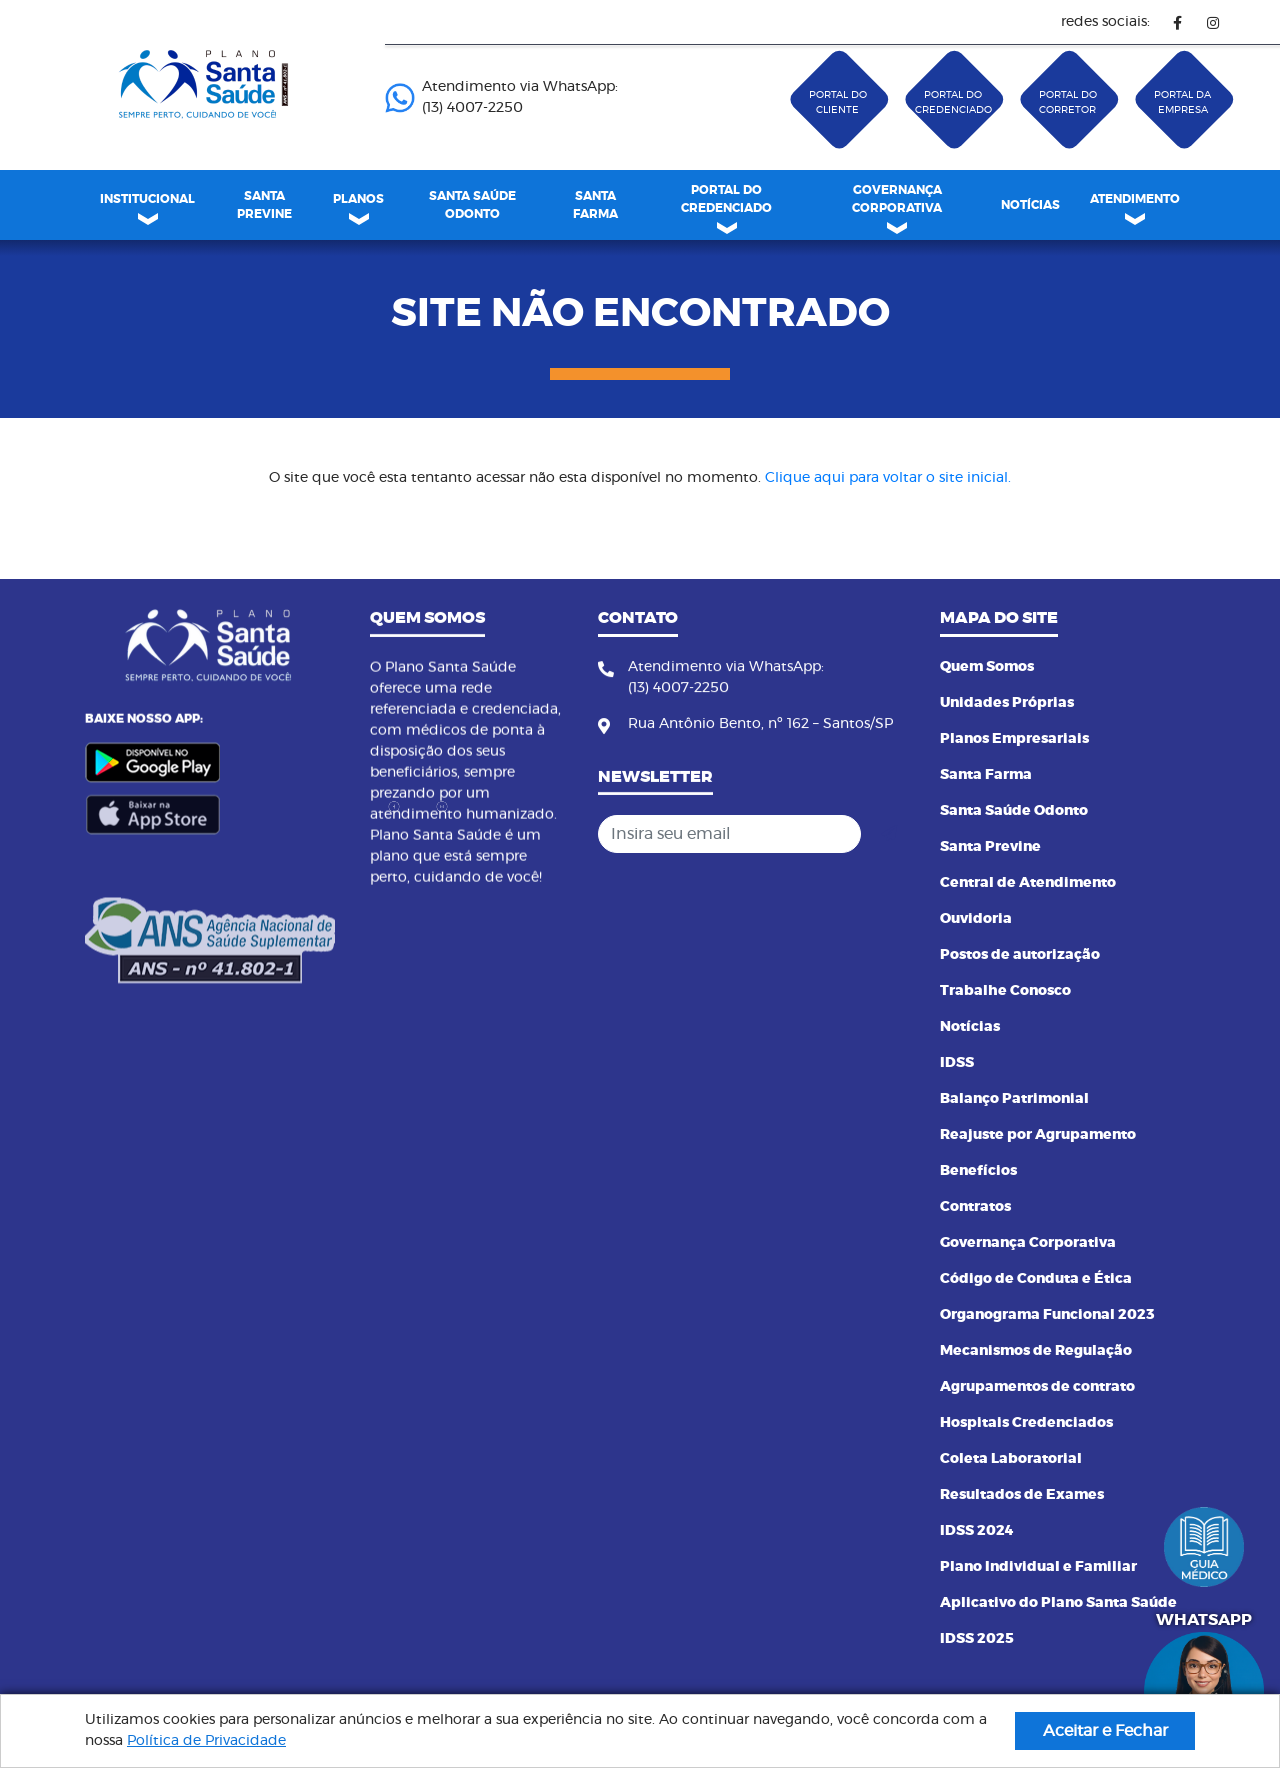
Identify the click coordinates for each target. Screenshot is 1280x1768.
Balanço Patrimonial (1014, 1099)
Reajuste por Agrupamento (1038, 1135)
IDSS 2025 (977, 1639)
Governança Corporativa (1028, 1243)
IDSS (957, 1063)
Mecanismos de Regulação (1036, 1351)
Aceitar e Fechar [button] (1105, 1731)
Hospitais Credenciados (1026, 1423)
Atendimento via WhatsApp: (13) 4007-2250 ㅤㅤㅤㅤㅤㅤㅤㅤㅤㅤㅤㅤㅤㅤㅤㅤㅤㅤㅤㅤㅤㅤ (501, 97)
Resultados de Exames (1022, 1495)
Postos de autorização (1020, 955)
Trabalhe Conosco (1005, 991)
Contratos (975, 1207)
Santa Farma (986, 775)
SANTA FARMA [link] (595, 205)
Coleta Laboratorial (1011, 1459)
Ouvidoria (976, 919)
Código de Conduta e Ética (1036, 1279)
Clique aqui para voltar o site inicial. (888, 478)
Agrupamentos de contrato (1037, 1387)
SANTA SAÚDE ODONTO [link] (472, 205)
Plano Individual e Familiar (1038, 1567)
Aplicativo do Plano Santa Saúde (1058, 1603)
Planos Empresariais (1014, 739)
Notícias (970, 1027)
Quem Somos (987, 667)
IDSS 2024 (977, 1531)
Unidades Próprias (1007, 703)
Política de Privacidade (206, 1741)
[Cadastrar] (889, 834)
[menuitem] (264, 205)
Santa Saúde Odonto (1014, 811)
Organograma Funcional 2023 (1047, 1315)
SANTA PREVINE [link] (264, 205)
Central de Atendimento (1028, 883)
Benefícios (978, 1171)
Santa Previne (990, 847)
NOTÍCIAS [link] (1030, 205)
